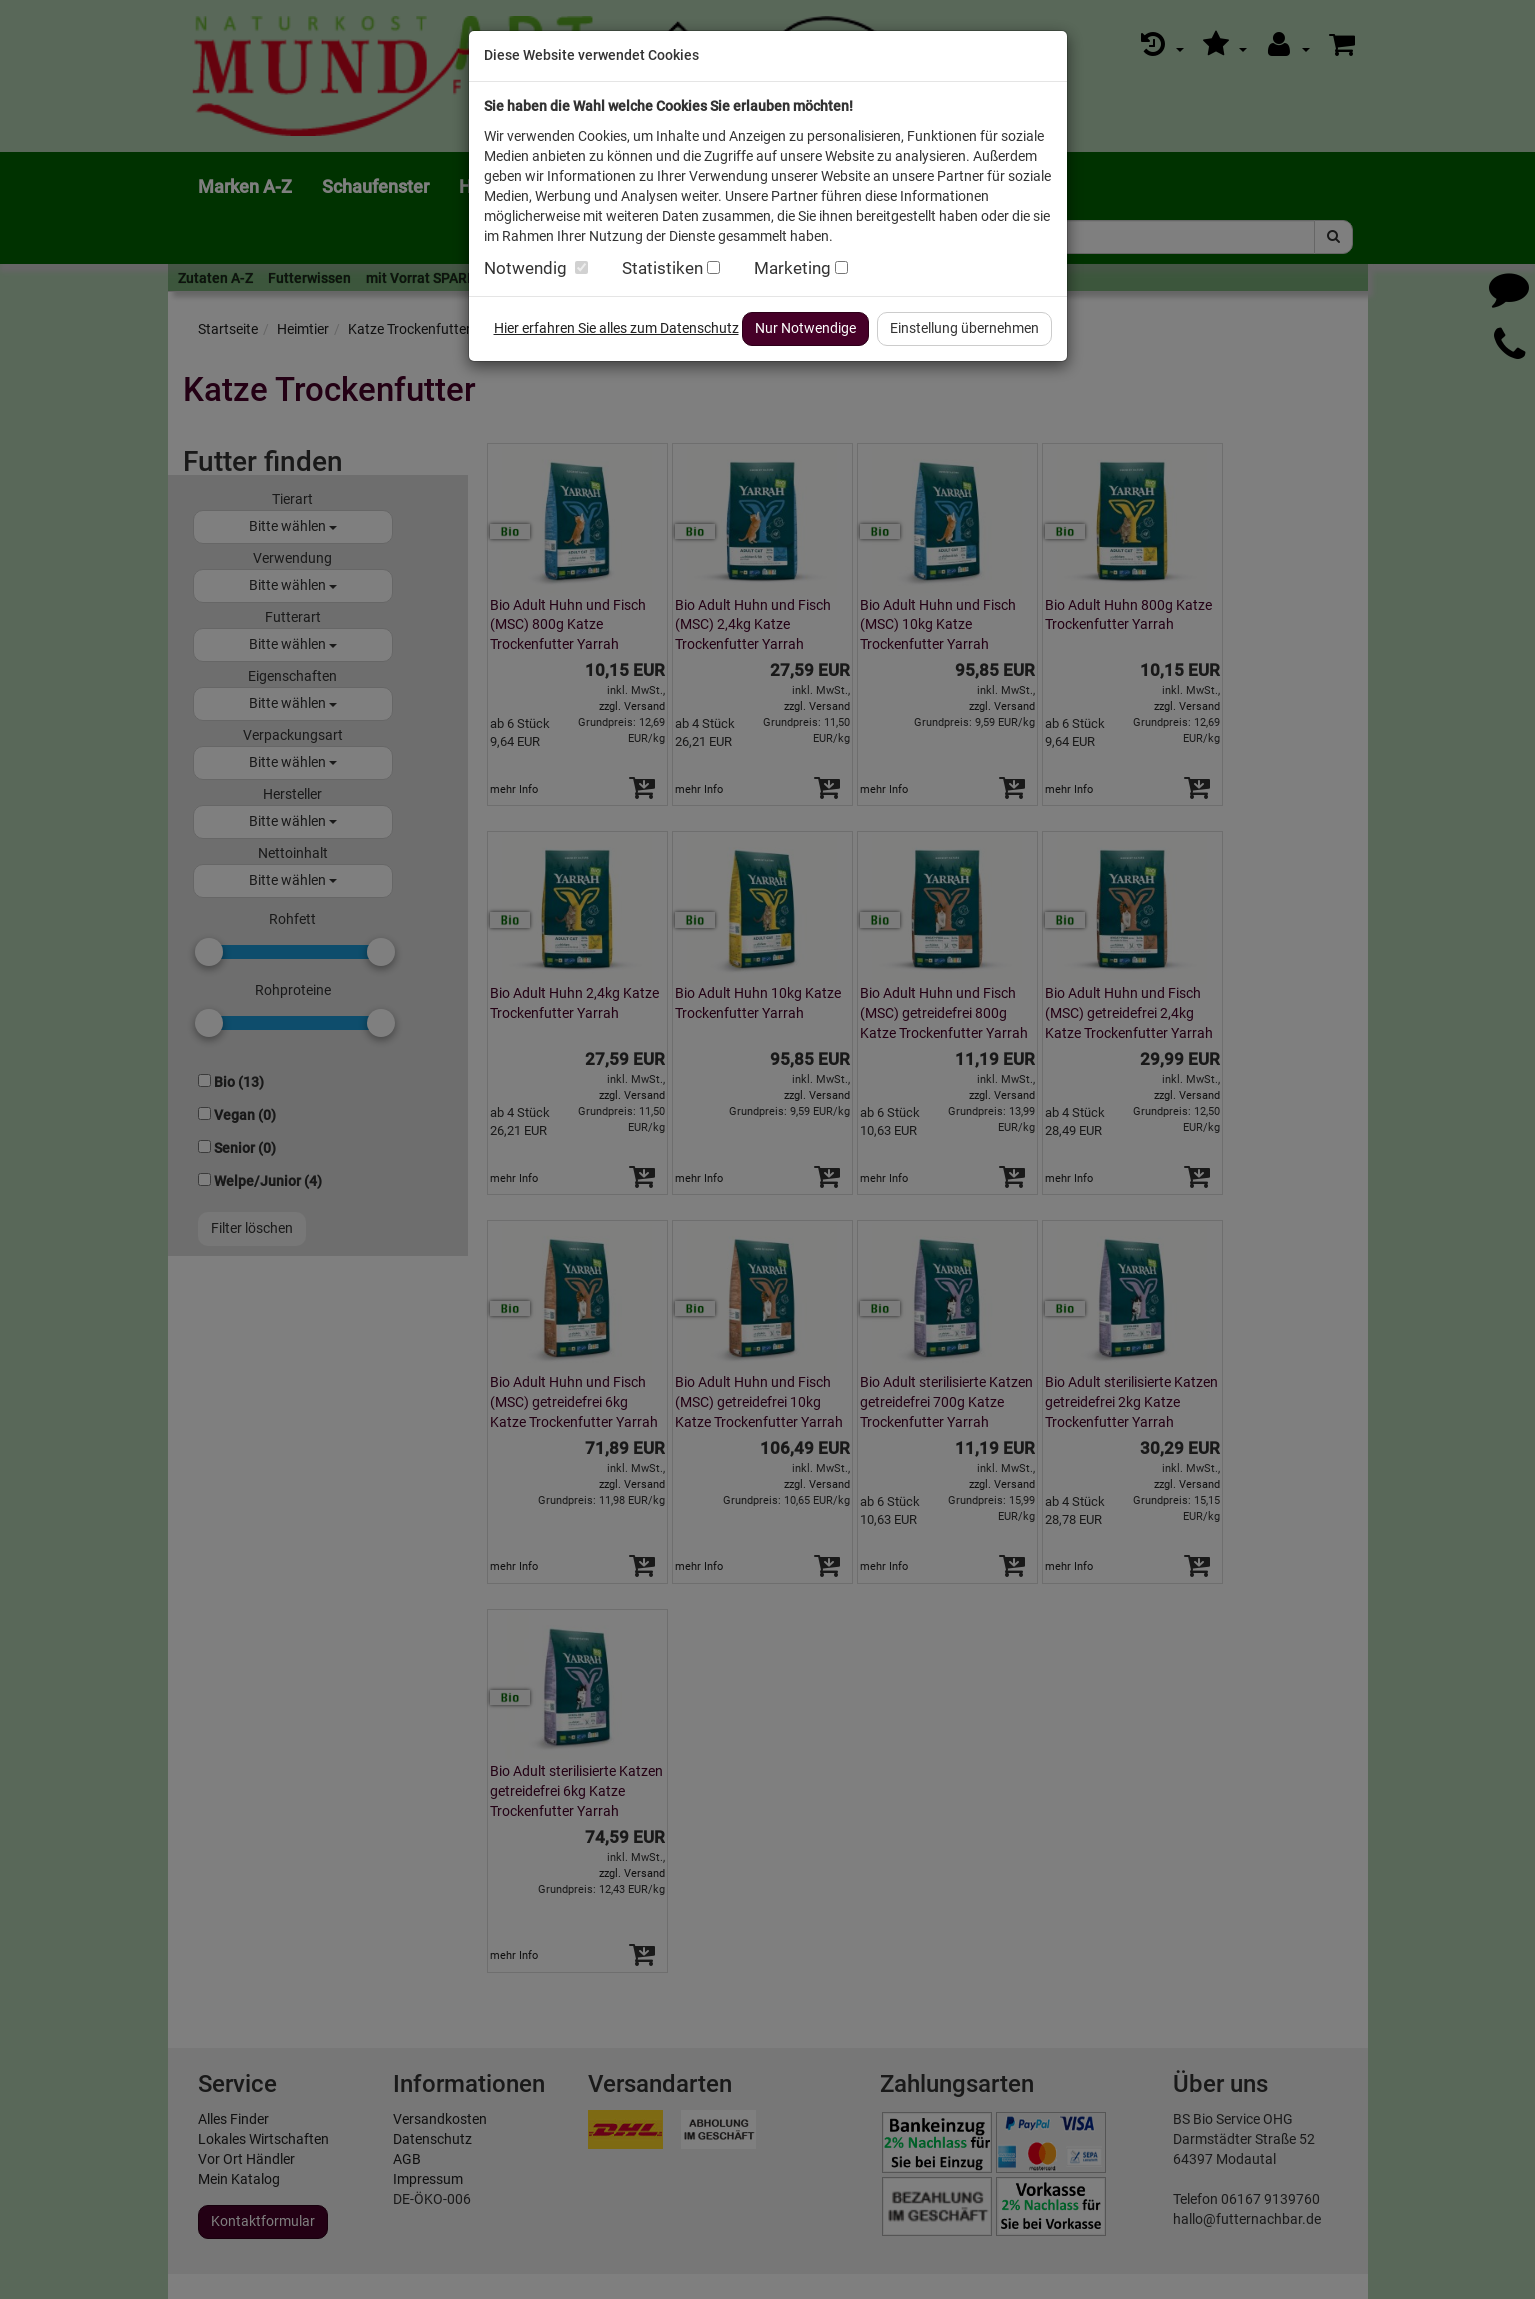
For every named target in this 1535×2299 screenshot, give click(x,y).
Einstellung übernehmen (964, 328)
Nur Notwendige (805, 328)
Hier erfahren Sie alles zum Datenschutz (616, 328)
